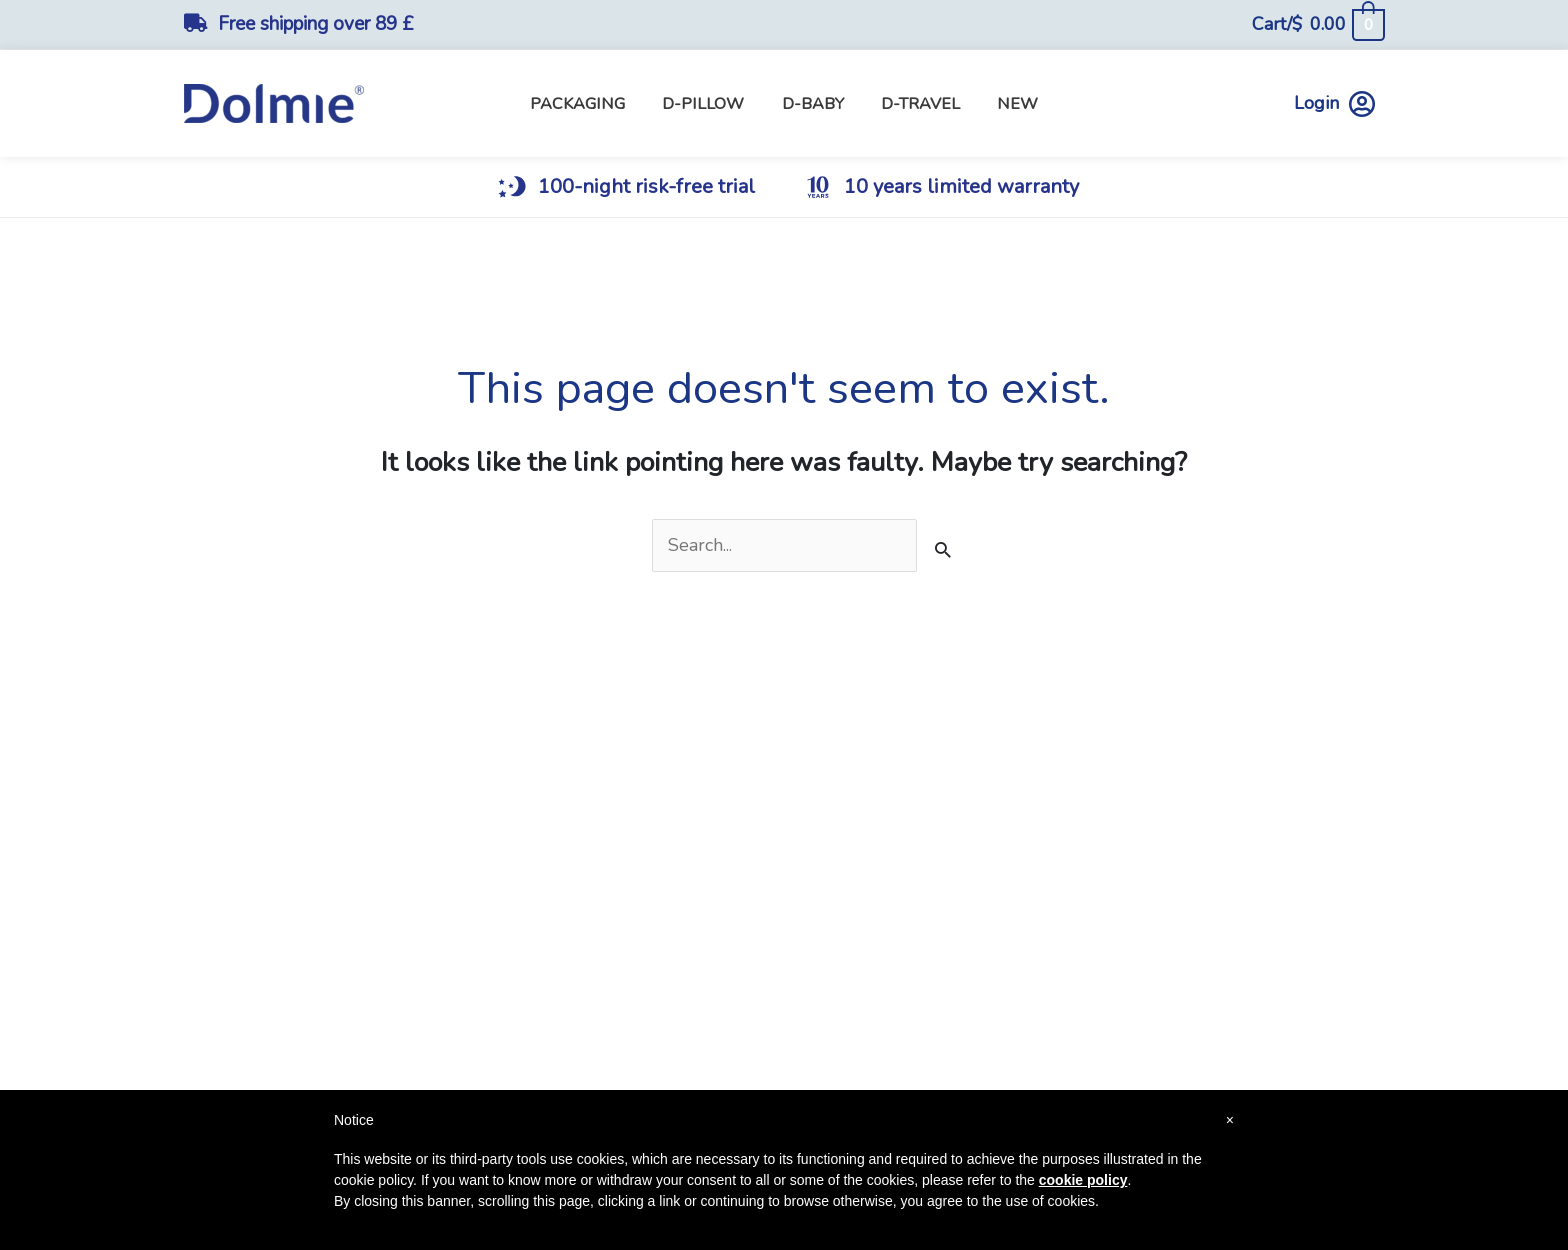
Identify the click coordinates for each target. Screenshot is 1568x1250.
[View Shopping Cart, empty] (1317, 24)
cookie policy (1083, 1180)
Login (1334, 103)
